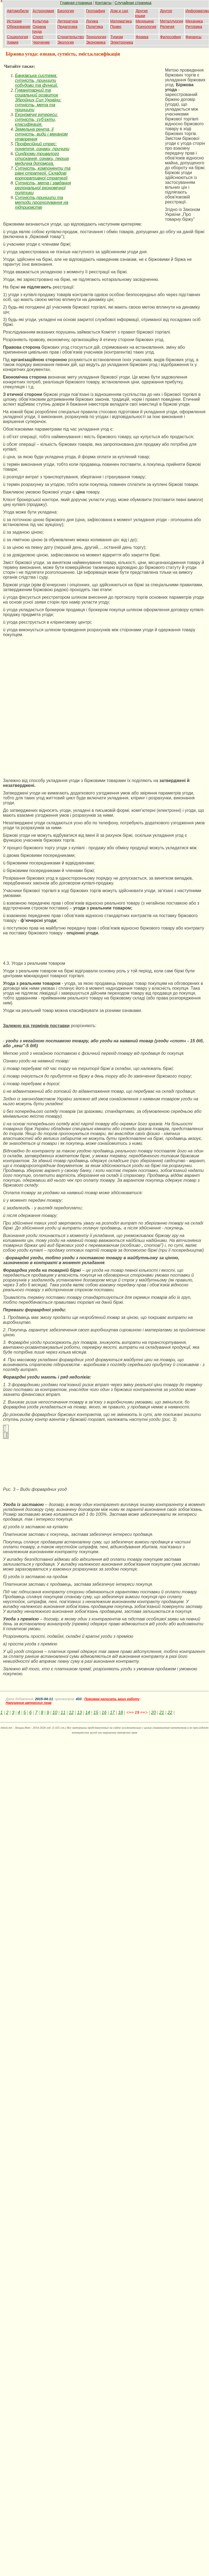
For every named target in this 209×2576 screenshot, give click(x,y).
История (14, 21)
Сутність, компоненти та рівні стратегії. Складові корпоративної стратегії (42, 173)
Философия (170, 37)
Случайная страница (133, 3)
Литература (67, 21)
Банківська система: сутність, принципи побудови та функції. (36, 80)
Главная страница (76, 3)
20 (153, 1712)
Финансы (194, 37)
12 (71, 1712)
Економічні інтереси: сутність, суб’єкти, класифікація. (36, 119)
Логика (92, 21)
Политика (94, 26)
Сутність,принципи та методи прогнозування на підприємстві (41, 202)
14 (87, 1712)
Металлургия (171, 21)
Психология (146, 26)
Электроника (121, 42)
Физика (142, 37)
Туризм (116, 37)
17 (112, 1712)
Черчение (41, 42)
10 (54, 1712)
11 (63, 1712)
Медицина (145, 21)
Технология (96, 37)
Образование (18, 26)
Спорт (38, 37)
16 (104, 1712)
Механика (194, 21)
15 (95, 1712)
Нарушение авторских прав (29, 1703)
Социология (17, 37)
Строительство (70, 37)
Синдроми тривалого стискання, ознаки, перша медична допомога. (42, 158)
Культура (40, 21)
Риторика (194, 26)
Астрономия (43, 11)
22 (169, 1712)
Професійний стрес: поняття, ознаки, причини (42, 146)
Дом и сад (119, 11)
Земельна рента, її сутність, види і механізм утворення (41, 134)
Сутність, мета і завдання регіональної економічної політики (43, 188)
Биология (65, 11)
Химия (12, 42)
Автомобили (18, 11)
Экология (65, 42)
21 (161, 1712)
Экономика (95, 42)
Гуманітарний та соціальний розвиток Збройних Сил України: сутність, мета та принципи (38, 100)
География (95, 11)
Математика (121, 21)
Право (115, 26)
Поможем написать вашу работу (111, 1699)
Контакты (103, 3)
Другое (166, 11)
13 (79, 1712)
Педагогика (67, 26)
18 (120, 1712)
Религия (167, 26)
